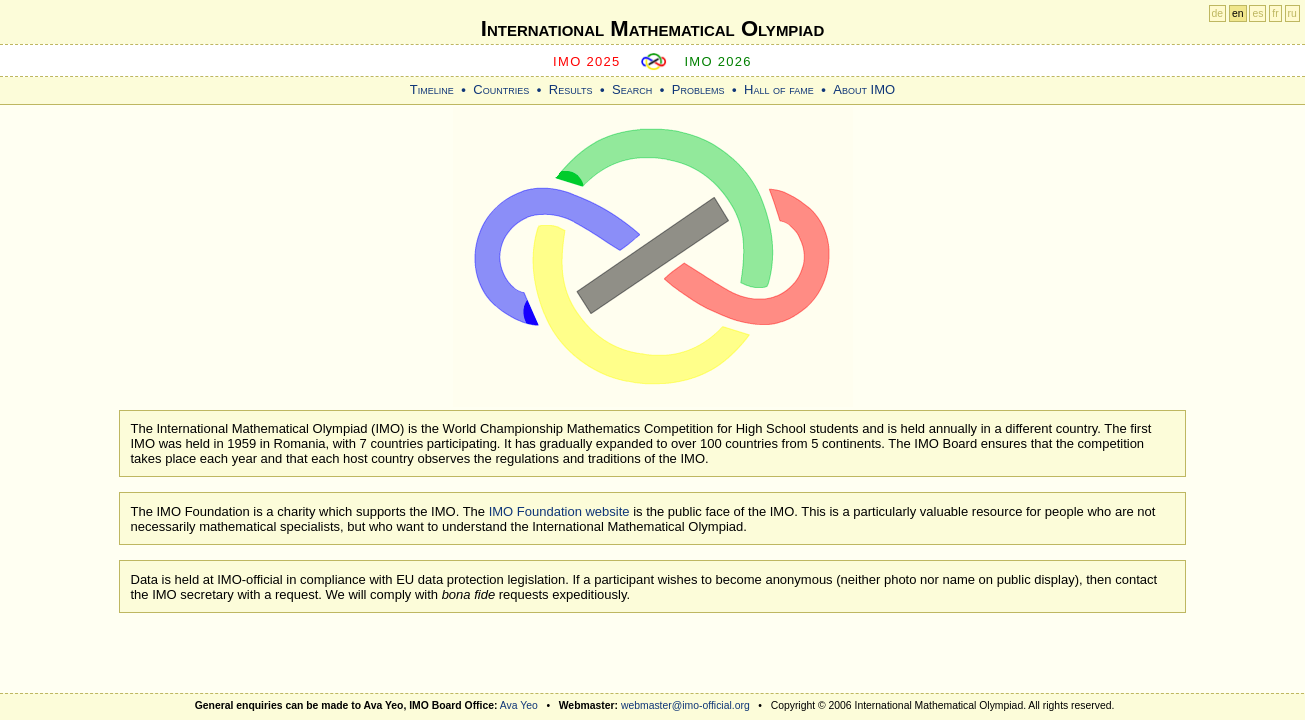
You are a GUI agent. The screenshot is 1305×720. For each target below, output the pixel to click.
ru (1292, 13)
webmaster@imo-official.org (685, 705)
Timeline (432, 89)
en (1238, 13)
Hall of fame (779, 89)
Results (571, 89)
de (1218, 13)
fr (1275, 13)
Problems (698, 89)
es (1257, 13)
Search (632, 89)
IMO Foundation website (559, 511)
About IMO (864, 89)
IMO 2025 (587, 61)
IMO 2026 (718, 61)
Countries (501, 89)
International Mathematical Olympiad (652, 28)
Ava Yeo (519, 705)
